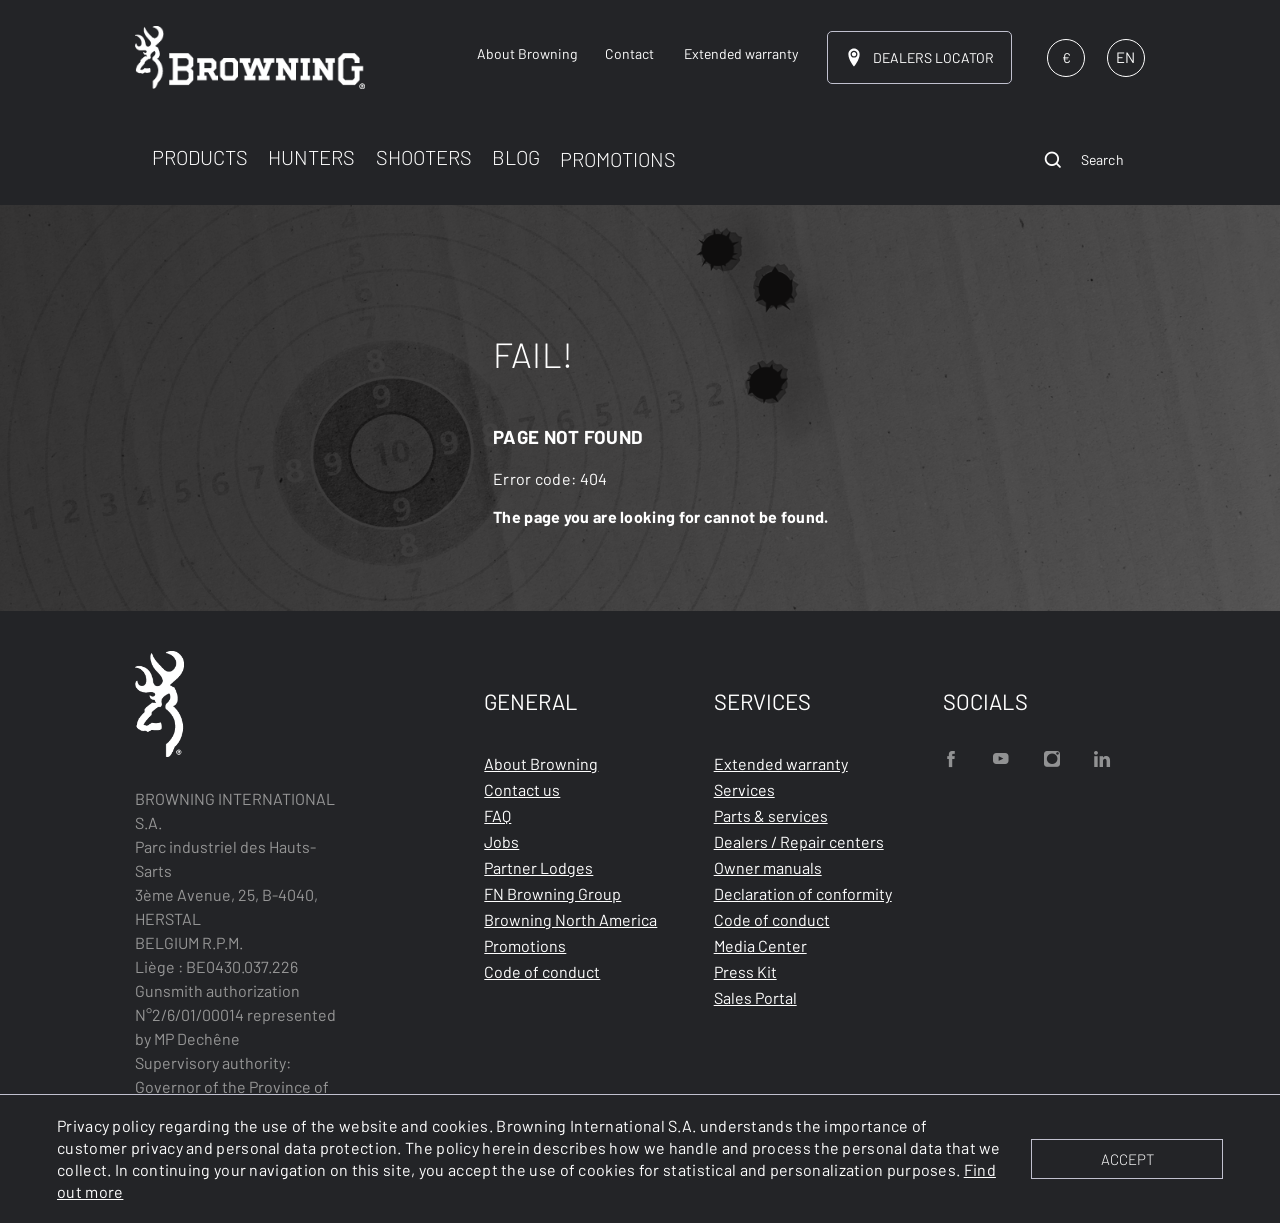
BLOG (516, 157)
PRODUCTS (200, 157)
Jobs (501, 841)
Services (744, 789)
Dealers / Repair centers (799, 841)
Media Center (760, 945)
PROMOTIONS (618, 159)
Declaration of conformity (803, 893)
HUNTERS (311, 157)
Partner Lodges (538, 867)
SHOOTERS (424, 157)
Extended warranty (781, 763)
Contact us (522, 789)
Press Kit (745, 971)
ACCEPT (1127, 1159)
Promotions (525, 945)
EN (1125, 57)
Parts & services (771, 815)
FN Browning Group (552, 893)
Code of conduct (542, 971)
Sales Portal (755, 997)
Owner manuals (768, 867)
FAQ (497, 815)
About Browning (541, 763)
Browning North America (570, 919)
